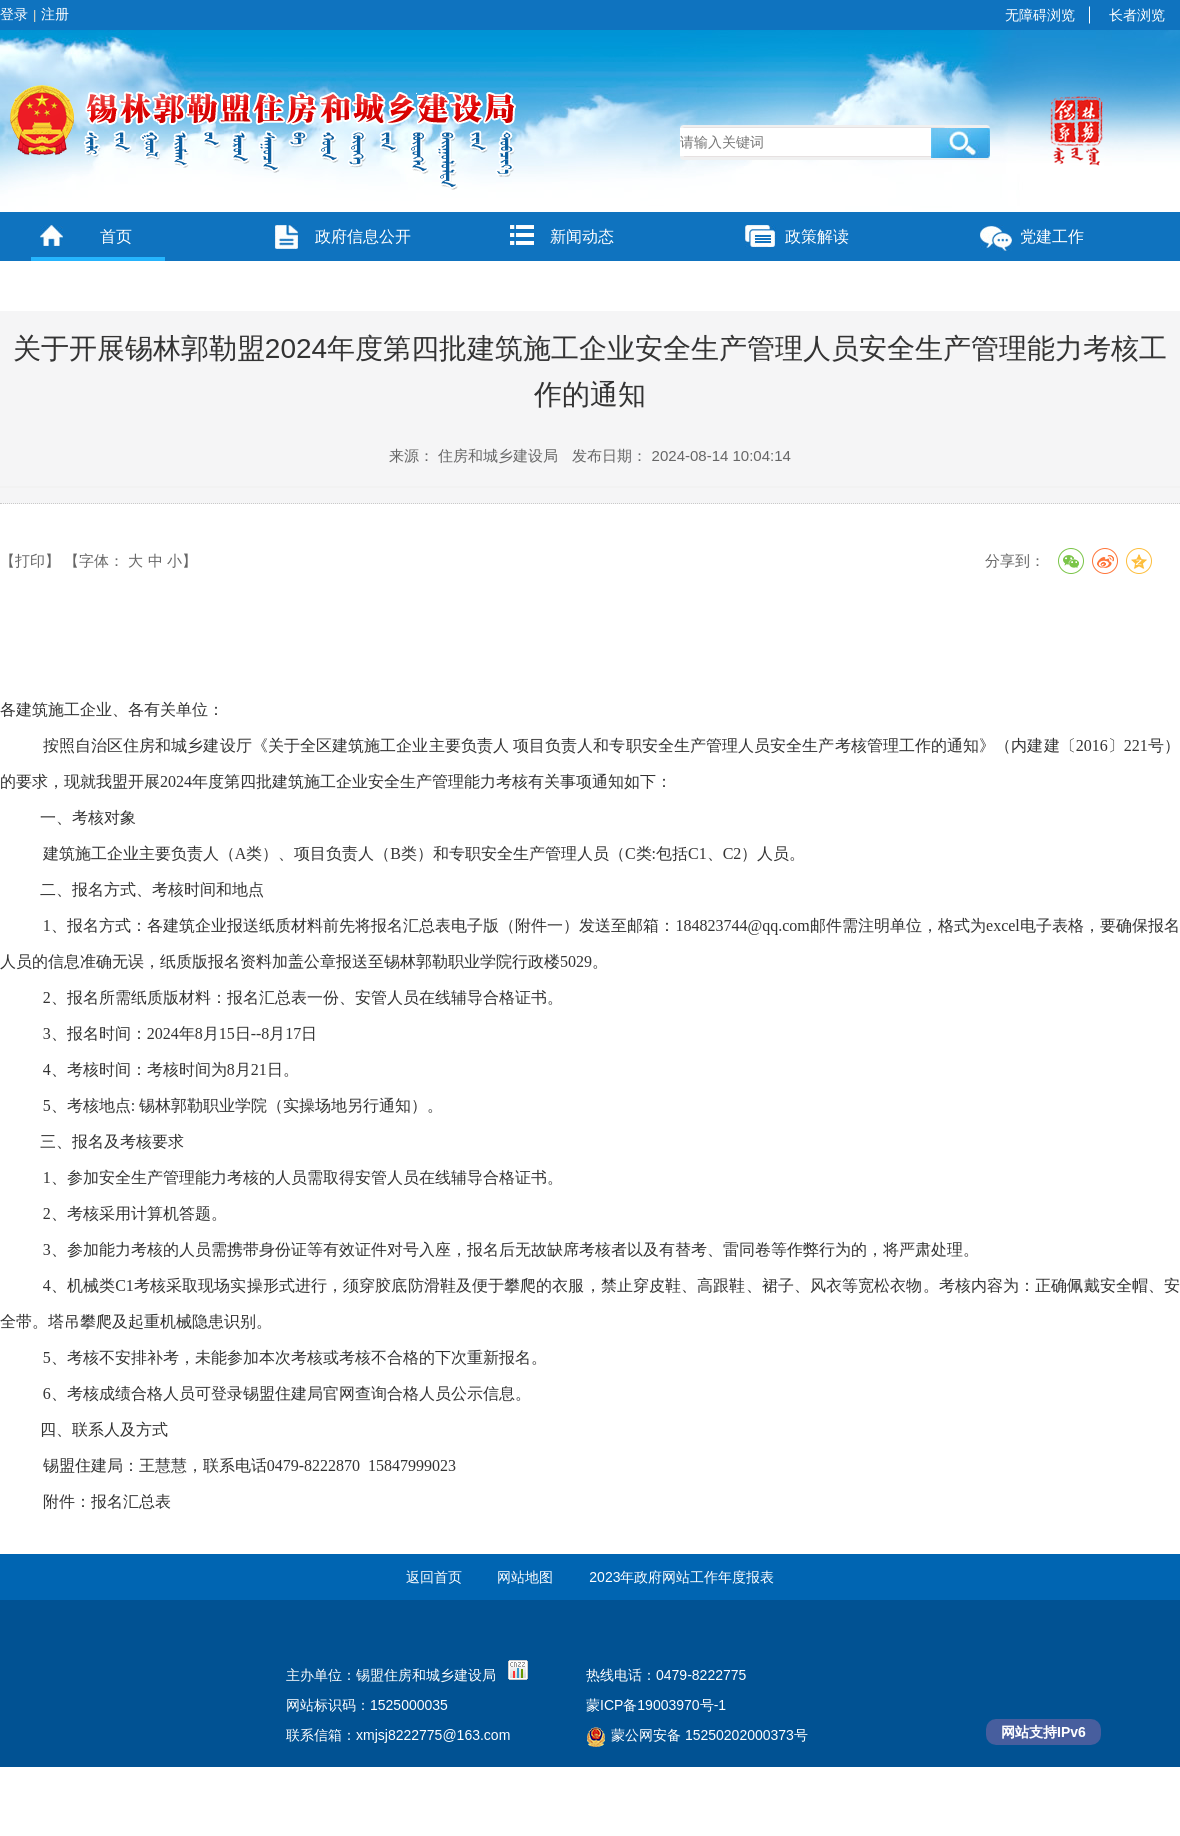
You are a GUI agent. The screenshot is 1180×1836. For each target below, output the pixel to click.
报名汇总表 (131, 1501)
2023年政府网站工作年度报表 (681, 1577)
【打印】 (30, 560)
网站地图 (525, 1577)
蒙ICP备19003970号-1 (656, 1705)
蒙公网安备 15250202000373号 (697, 1735)
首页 (116, 236)
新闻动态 (582, 236)
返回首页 (434, 1577)
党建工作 (1052, 236)
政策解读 (817, 236)
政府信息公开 (363, 236)
